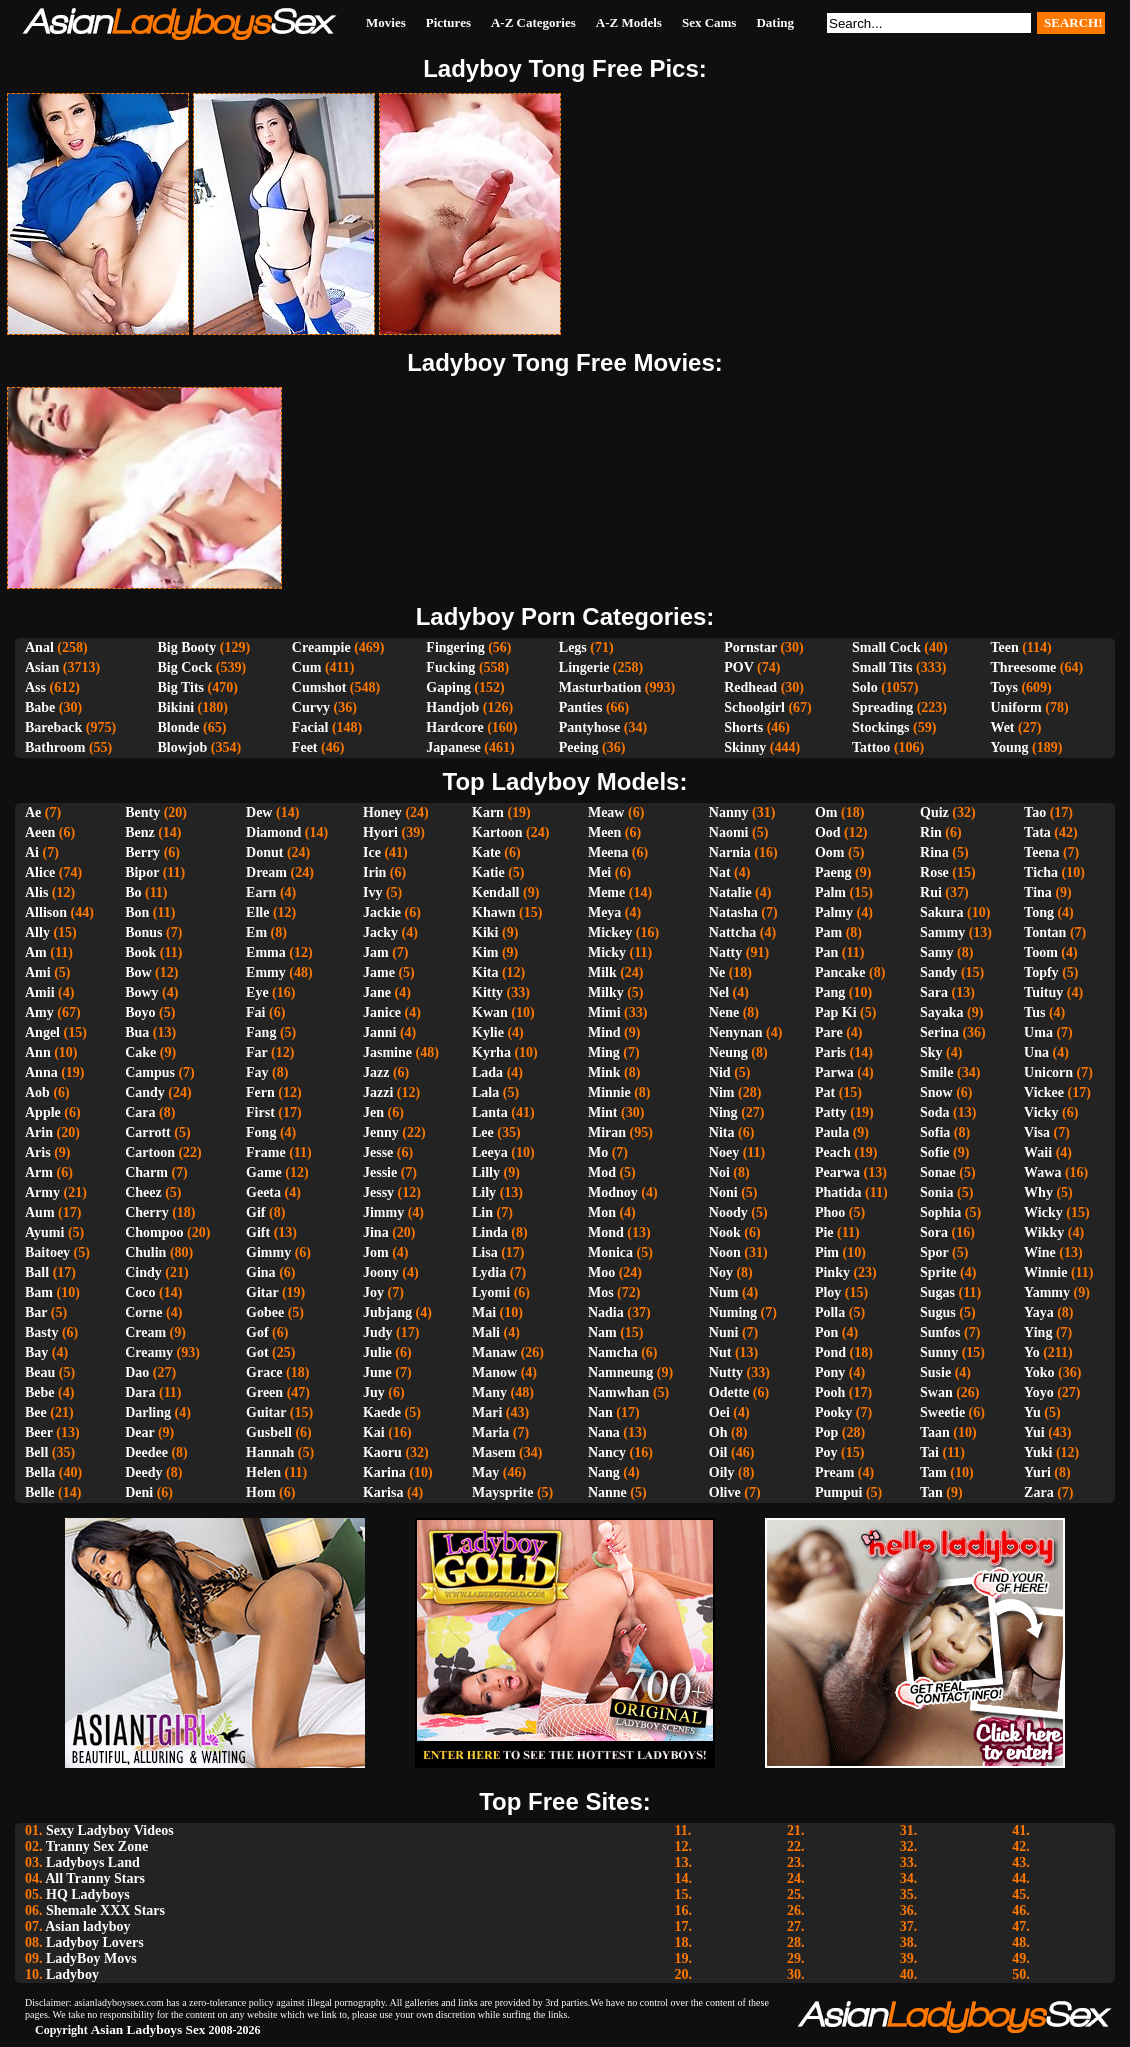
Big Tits (181, 687)
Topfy (1041, 972)
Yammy (1047, 1292)
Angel (42, 1032)
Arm (39, 1172)
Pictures (448, 22)
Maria (490, 1432)
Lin (482, 1212)
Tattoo (871, 747)
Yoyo (1039, 1392)
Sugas (937, 1292)
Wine (1040, 1252)
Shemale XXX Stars (105, 1910)
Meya (604, 912)
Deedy (143, 1472)
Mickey (610, 932)
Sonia (936, 1192)
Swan (936, 1392)
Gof (257, 1332)
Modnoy (613, 1192)
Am (36, 952)
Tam (933, 1472)
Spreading (882, 707)
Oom (830, 852)
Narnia (730, 852)
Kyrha (491, 1052)
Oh (718, 1432)
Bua (137, 1032)
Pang (830, 992)
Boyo (140, 1012)
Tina (1038, 892)
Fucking (450, 667)
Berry (142, 852)
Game (264, 1172)
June (377, 1372)
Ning (723, 1112)
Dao (137, 1372)
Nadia (606, 1312)
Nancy (607, 1452)
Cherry (147, 1212)
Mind (604, 1032)
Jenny (381, 1132)
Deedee (146, 1452)
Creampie (321, 647)
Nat (720, 872)
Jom (376, 1252)
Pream (834, 1472)
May (485, 1472)
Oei (719, 1412)
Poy (826, 1452)
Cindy (143, 1272)
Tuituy (1043, 992)
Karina (384, 1472)
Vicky (1041, 1112)
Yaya (1039, 1312)
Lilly (486, 1172)
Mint (603, 1112)
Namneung (620, 1372)
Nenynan (736, 1032)
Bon (137, 912)
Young (1009, 747)
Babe (40, 707)
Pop (826, 1432)
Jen (373, 1112)
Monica (610, 1252)
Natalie (730, 892)
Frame (266, 1152)
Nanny (729, 812)
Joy (373, 1292)
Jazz (376, 1072)
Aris (38, 1152)
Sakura (942, 912)
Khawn (494, 912)
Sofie (935, 1152)
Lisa (485, 1252)
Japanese (453, 747)
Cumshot (319, 687)
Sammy (942, 932)
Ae (33, 812)
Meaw (606, 812)
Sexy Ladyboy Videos (110, 1830)
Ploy (828, 1292)
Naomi (729, 832)
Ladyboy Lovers (95, 1942)
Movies (386, 22)
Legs (573, 647)
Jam (376, 952)
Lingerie (584, 667)
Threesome (1023, 667)
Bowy (141, 992)
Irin (374, 872)
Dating (775, 22)
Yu (1032, 1412)
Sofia (935, 1132)
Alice (40, 872)
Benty (142, 812)
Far (257, 1052)
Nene (724, 1012)
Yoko (1039, 1372)
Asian (42, 667)
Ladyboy (72, 1974)
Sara (934, 992)
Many (489, 1392)
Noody (728, 1212)
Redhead (750, 687)
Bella (40, 1472)
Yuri (1037, 1472)
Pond (830, 1352)
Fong (261, 1132)
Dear (139, 1432)
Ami (38, 972)
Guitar (266, 1412)
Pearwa (837, 1172)
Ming (604, 1052)
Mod (602, 1172)
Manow (494, 1372)
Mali (486, 1332)
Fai (255, 1012)
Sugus (938, 1312)
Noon (725, 1252)
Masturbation (600, 687)
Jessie (380, 1172)
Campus (150, 1072)
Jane (377, 992)
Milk (602, 972)
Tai (929, 1452)
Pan (826, 952)
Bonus (143, 932)
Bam (39, 1292)
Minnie (609, 1092)
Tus (1034, 1012)
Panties (581, 707)
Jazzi (378, 1092)
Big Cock (185, 667)
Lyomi (491, 1292)
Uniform (1015, 707)
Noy (721, 1272)
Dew (259, 812)
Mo (598, 1152)
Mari (487, 1412)
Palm (830, 892)
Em (256, 932)
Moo (601, 1272)
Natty (725, 952)
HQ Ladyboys (88, 1894)
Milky (606, 992)
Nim (722, 1092)
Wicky (1043, 1212)
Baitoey (47, 1252)
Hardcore (454, 727)
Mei (599, 872)
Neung (728, 1052)
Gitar (262, 1292)
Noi (719, 1172)
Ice (372, 852)
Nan (600, 1412)
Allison (46, 912)
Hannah (270, 1452)
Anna (41, 1072)
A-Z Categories (533, 22)
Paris (830, 1052)
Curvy (311, 707)
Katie (488, 872)
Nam (602, 1332)
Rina (934, 852)
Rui (931, 892)
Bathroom (55, 747)
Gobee (265, 1312)
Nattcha (732, 932)
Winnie (1045, 1272)
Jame (379, 972)
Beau (40, 1372)
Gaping (448, 687)
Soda (935, 1112)
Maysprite (502, 1492)
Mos (601, 1292)
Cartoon (150, 1152)
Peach (833, 1152)
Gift (258, 1232)
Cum (307, 667)
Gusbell (269, 1432)
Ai (32, 852)
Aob (37, 1092)
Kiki (485, 932)
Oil (718, 1452)
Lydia (489, 1272)
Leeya (490, 1152)
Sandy (938, 972)
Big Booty (187, 647)
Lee (483, 1132)
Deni (139, 1492)
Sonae (938, 1172)
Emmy (266, 972)
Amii (40, 992)
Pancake (840, 972)
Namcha (613, 1352)
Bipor (142, 872)
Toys (1004, 687)
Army (42, 1192)
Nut (720, 1352)
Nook (725, 1232)
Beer (39, 1432)
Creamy (149, 1352)
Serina (939, 1032)
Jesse (378, 1152)
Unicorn (1048, 1072)
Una (1036, 1052)
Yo (1032, 1352)
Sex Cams (709, 22)
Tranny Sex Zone (97, 1846)
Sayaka (942, 1012)
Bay (36, 1352)
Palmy (834, 912)
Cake (140, 1052)
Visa (1037, 1132)
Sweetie (942, 1412)
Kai (374, 1432)
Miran (607, 1132)
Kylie (488, 1032)
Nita (722, 1132)
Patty (831, 1112)
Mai (484, 1312)
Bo (133, 892)
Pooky (833, 1412)
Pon (826, 1332)
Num (724, 1292)
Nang (604, 1472)
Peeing (579, 747)
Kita (485, 972)
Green (264, 1392)
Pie (824, 1232)
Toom (1041, 952)
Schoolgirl (754, 707)
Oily (722, 1472)
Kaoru (382, 1452)
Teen (1004, 647)
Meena (608, 852)
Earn (261, 892)
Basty (41, 1332)
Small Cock (886, 647)
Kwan (490, 1012)
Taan (935, 1432)
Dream (266, 872)
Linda (490, 1232)
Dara (140, 1392)
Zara (1039, 1492)
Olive (725, 1492)
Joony (381, 1272)
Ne (717, 972)
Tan (931, 1492)
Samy (936, 952)
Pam (828, 932)
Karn (488, 812)
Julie (377, 1352)
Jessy (378, 1192)
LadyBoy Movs (91, 1958)
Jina (376, 1232)
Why (1038, 1192)
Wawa (1042, 1172)
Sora (934, 1232)
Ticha (1041, 872)
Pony (830, 1372)
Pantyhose (589, 727)
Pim (827, 1252)
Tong (1039, 912)
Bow (138, 972)
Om (826, 812)
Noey (724, 1152)
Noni (723, 1192)
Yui (1034, 1432)
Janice (382, 1012)
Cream (145, 1332)
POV (738, 667)
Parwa (834, 1072)
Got (257, 1352)
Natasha (733, 912)
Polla (830, 1312)
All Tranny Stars (95, 1878)
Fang (261, 1032)
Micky (607, 952)
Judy (378, 1332)
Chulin (145, 1252)
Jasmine (387, 1052)
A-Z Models (629, 22)
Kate (486, 852)
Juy (374, 1392)
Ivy (372, 892)
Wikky (1044, 1232)
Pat (825, 1092)
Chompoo (154, 1232)
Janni (379, 1032)
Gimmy (268, 1252)
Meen (604, 832)
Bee (36, 1412)
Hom (261, 1492)
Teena (1041, 852)
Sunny (939, 1352)
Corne (143, 1312)
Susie (935, 1372)
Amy (39, 1012)
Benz (140, 832)
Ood (828, 832)
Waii (1038, 1152)
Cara (140, 1112)
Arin (39, 1132)
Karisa (383, 1492)
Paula (832, 1132)
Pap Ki (836, 1012)
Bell (36, 1452)
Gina (261, 1272)
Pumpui (838, 1492)
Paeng (833, 872)
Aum (40, 1212)
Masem (494, 1452)
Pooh (830, 1392)
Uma (1038, 1032)
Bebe (40, 1392)
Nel (719, 992)
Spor (934, 1252)
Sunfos (940, 1332)
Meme (606, 892)
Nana (604, 1432)
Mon (602, 1212)
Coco (140, 1292)
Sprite (938, 1272)
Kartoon (497, 832)
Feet (305, 747)
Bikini (176, 707)
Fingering (455, 647)
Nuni (724, 1332)
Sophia (940, 1212)
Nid (720, 1072)
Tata (1037, 832)
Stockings (881, 727)
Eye (257, 992)
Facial (310, 727)
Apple (43, 1112)
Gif (255, 1212)
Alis (36, 892)
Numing (733, 1312)
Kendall (495, 892)
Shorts (743, 727)
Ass (35, 687)
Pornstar (750, 647)
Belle (40, 1492)
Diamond (273, 832)
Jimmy (383, 1212)
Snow (936, 1092)
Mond (606, 1232)
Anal (39, 647)
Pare (829, 1032)
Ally (37, 932)
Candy (145, 1092)
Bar (36, 1312)
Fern (260, 1092)
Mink (604, 1072)
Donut (264, 852)
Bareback (53, 727)
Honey (382, 812)
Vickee (1044, 1092)
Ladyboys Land (93, 1862)
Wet (1002, 727)
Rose (934, 872)
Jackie (382, 912)
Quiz (934, 812)
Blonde (179, 727)
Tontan (1045, 932)
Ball (37, 1272)
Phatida (838, 1192)
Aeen (40, 832)
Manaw (494, 1352)
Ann (38, 1052)
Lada (487, 1072)
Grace (264, 1372)
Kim (485, 952)
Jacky (380, 932)
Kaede (382, 1412)
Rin (931, 832)
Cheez (143, 1192)
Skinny (745, 747)
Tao (1035, 812)
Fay (257, 1072)
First (260, 1112)
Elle (257, 912)
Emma (266, 952)
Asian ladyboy (87, 1926)
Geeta (263, 1192)
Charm (146, 1172)
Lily (484, 1192)
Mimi (604, 1012)
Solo (865, 687)
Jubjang (387, 1312)
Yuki (1038, 1452)
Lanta (490, 1112)
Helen (263, 1472)
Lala (485, 1092)
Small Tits (882, 667)
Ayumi (44, 1232)
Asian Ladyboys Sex (148, 2029)
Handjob (452, 707)
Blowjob (183, 747)
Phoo (830, 1212)
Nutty (726, 1372)
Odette (729, 1392)
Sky (931, 1052)
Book (140, 952)
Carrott (148, 1132)
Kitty (487, 992)
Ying (1038, 1332)
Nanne (607, 1492)
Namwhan (618, 1392)
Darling (148, 1412)
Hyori (380, 832)
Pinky (832, 1272)
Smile (936, 1072)
